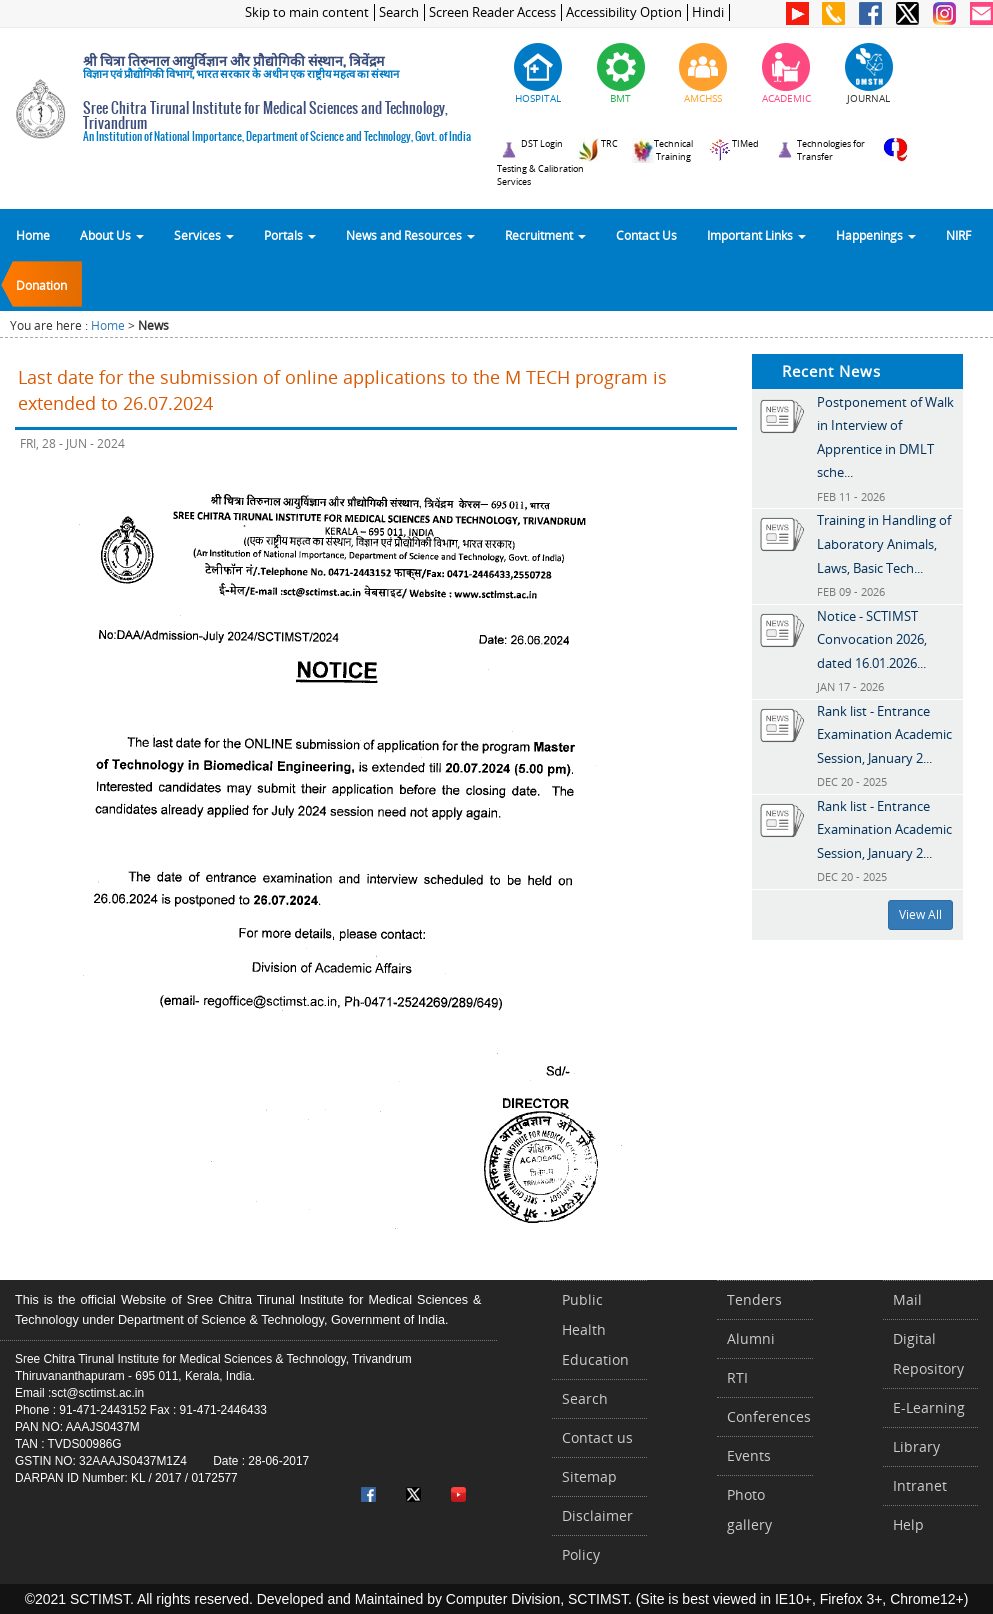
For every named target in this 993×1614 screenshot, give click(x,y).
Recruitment (545, 235)
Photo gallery (749, 1509)
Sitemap (589, 1476)
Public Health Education (595, 1329)
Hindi (708, 12)
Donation (41, 285)
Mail (907, 1299)
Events (749, 1455)
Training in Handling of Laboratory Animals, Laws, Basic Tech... (884, 543)
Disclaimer (597, 1515)
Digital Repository (928, 1353)
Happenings (876, 235)
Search (399, 12)
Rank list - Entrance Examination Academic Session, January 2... (884, 734)
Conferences (769, 1416)
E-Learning (929, 1407)
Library (916, 1446)
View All (920, 914)
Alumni (751, 1338)
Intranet (920, 1485)
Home (33, 235)
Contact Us (646, 235)
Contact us (597, 1437)
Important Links (756, 235)
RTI (737, 1377)
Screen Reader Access (492, 12)
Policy (581, 1554)
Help (908, 1524)
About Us (112, 235)
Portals (290, 235)
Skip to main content (307, 12)
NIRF (958, 235)
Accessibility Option (624, 12)
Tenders (754, 1299)
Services (204, 235)
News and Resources (410, 235)
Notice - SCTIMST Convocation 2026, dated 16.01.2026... (872, 639)
